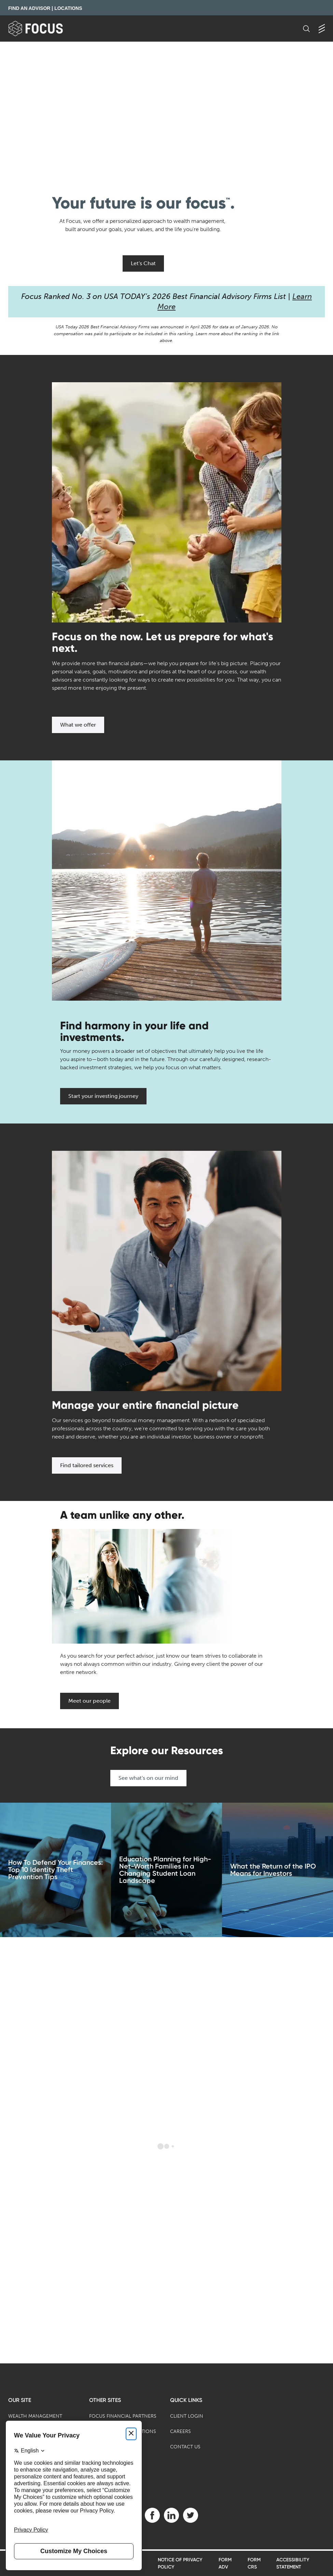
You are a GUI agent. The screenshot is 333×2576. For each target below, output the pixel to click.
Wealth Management (35, 2416)
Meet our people (89, 1701)
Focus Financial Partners (122, 2416)
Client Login (186, 2416)
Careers (180, 2431)
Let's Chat (143, 263)
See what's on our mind (148, 1778)
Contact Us (185, 2447)
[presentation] (166, 110)
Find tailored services (86, 1465)
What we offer (78, 724)
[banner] (46, 28)
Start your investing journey (103, 1096)
